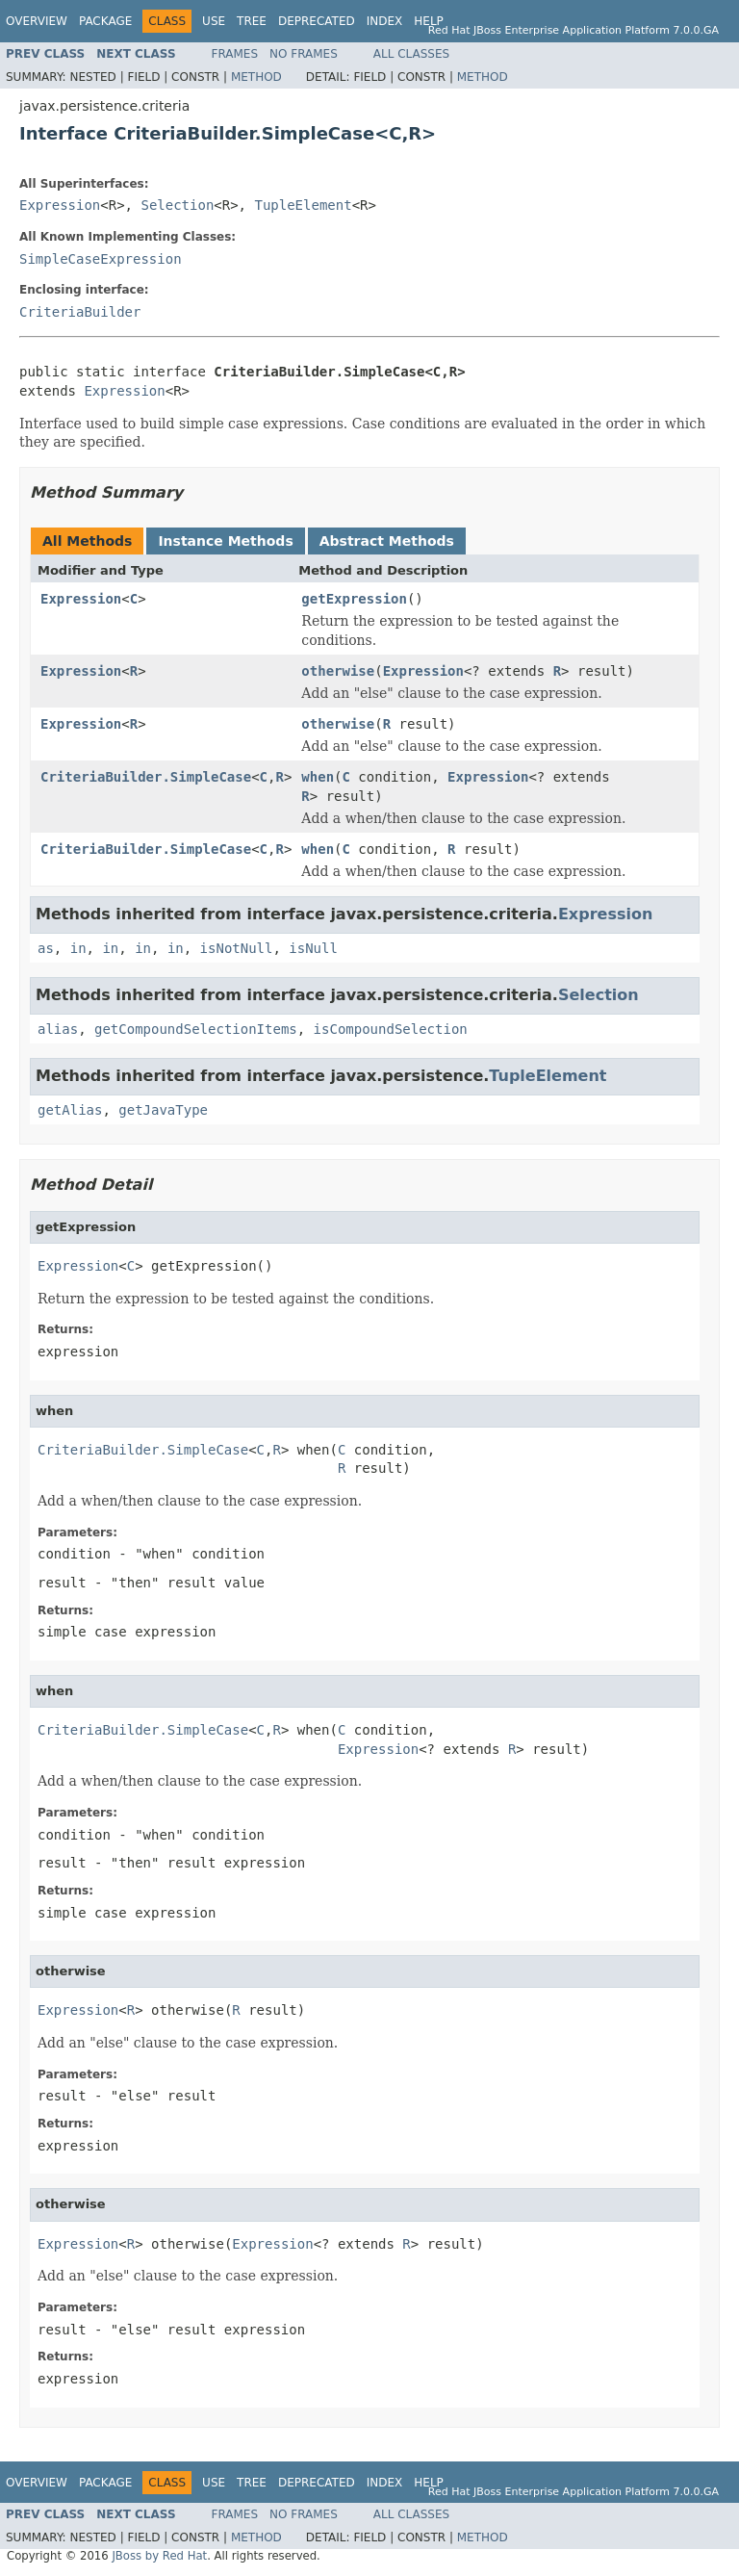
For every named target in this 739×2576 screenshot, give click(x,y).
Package (105, 21)
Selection (177, 205)
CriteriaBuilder (79, 312)
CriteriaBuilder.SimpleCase (145, 777)
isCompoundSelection (391, 1029)
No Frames (303, 54)
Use (213, 21)
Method (256, 77)
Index (385, 21)
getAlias (70, 1110)
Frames (235, 54)
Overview (36, 21)
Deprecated (316, 21)
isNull (313, 948)
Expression (59, 205)
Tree (252, 21)
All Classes (411, 54)
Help (429, 21)
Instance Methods (225, 541)
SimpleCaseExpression (100, 259)
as (46, 948)
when (317, 777)
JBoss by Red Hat (159, 2556)
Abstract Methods (386, 541)
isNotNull (236, 948)
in (78, 948)
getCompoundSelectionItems (195, 1029)
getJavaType (163, 1110)
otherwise (337, 671)
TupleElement (302, 205)
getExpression (354, 598)
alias (58, 1029)
